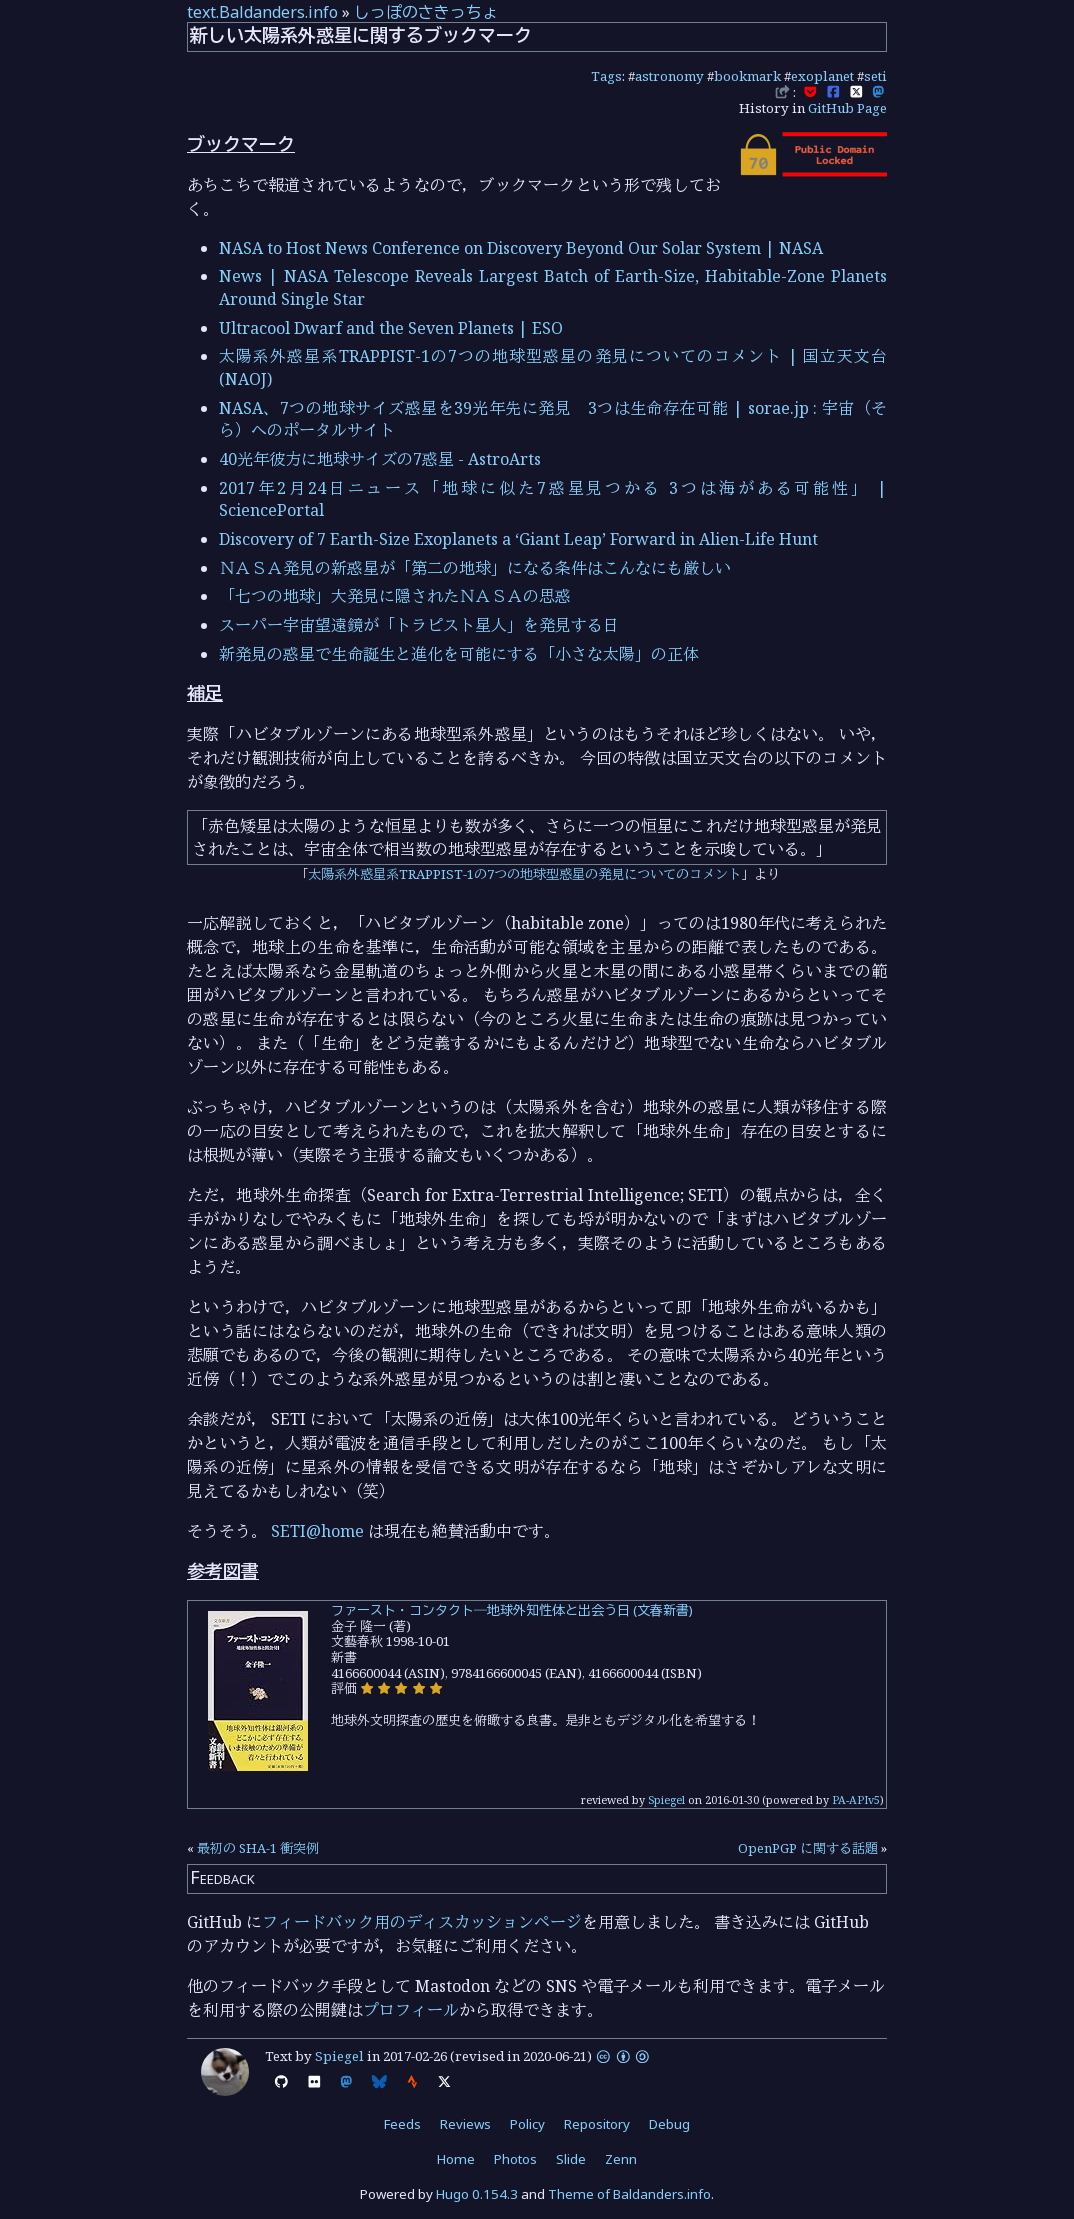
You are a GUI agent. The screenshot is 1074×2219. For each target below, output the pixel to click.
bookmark (747, 76)
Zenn (621, 2159)
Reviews (465, 2124)
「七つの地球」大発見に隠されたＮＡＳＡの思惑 (395, 596)
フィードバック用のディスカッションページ (422, 1922)
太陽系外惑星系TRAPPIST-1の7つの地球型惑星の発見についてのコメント (524, 874)
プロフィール (411, 2010)
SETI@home (317, 1531)
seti (875, 76)
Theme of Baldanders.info (629, 2194)
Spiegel (666, 1799)
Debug (669, 2124)
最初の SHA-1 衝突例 (258, 1848)
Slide (571, 2159)
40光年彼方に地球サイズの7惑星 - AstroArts (380, 459)
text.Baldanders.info (262, 12)
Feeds (402, 2124)
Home (456, 2159)
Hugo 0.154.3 (477, 2194)
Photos (515, 2159)
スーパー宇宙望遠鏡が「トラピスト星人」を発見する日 (419, 625)
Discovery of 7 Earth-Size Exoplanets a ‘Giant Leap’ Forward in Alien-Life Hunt (518, 539)
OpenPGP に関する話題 (808, 1848)
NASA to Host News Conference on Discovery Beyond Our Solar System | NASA (521, 248)
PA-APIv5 (856, 1799)
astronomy (669, 76)
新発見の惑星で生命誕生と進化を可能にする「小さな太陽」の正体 (459, 654)
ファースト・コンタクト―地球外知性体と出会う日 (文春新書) (512, 1610)
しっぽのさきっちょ (426, 12)
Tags (606, 76)
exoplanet (822, 76)
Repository (597, 2124)
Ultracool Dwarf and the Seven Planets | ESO (391, 328)
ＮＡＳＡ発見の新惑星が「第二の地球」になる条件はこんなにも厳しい (475, 568)
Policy (527, 2124)
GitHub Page (847, 108)
